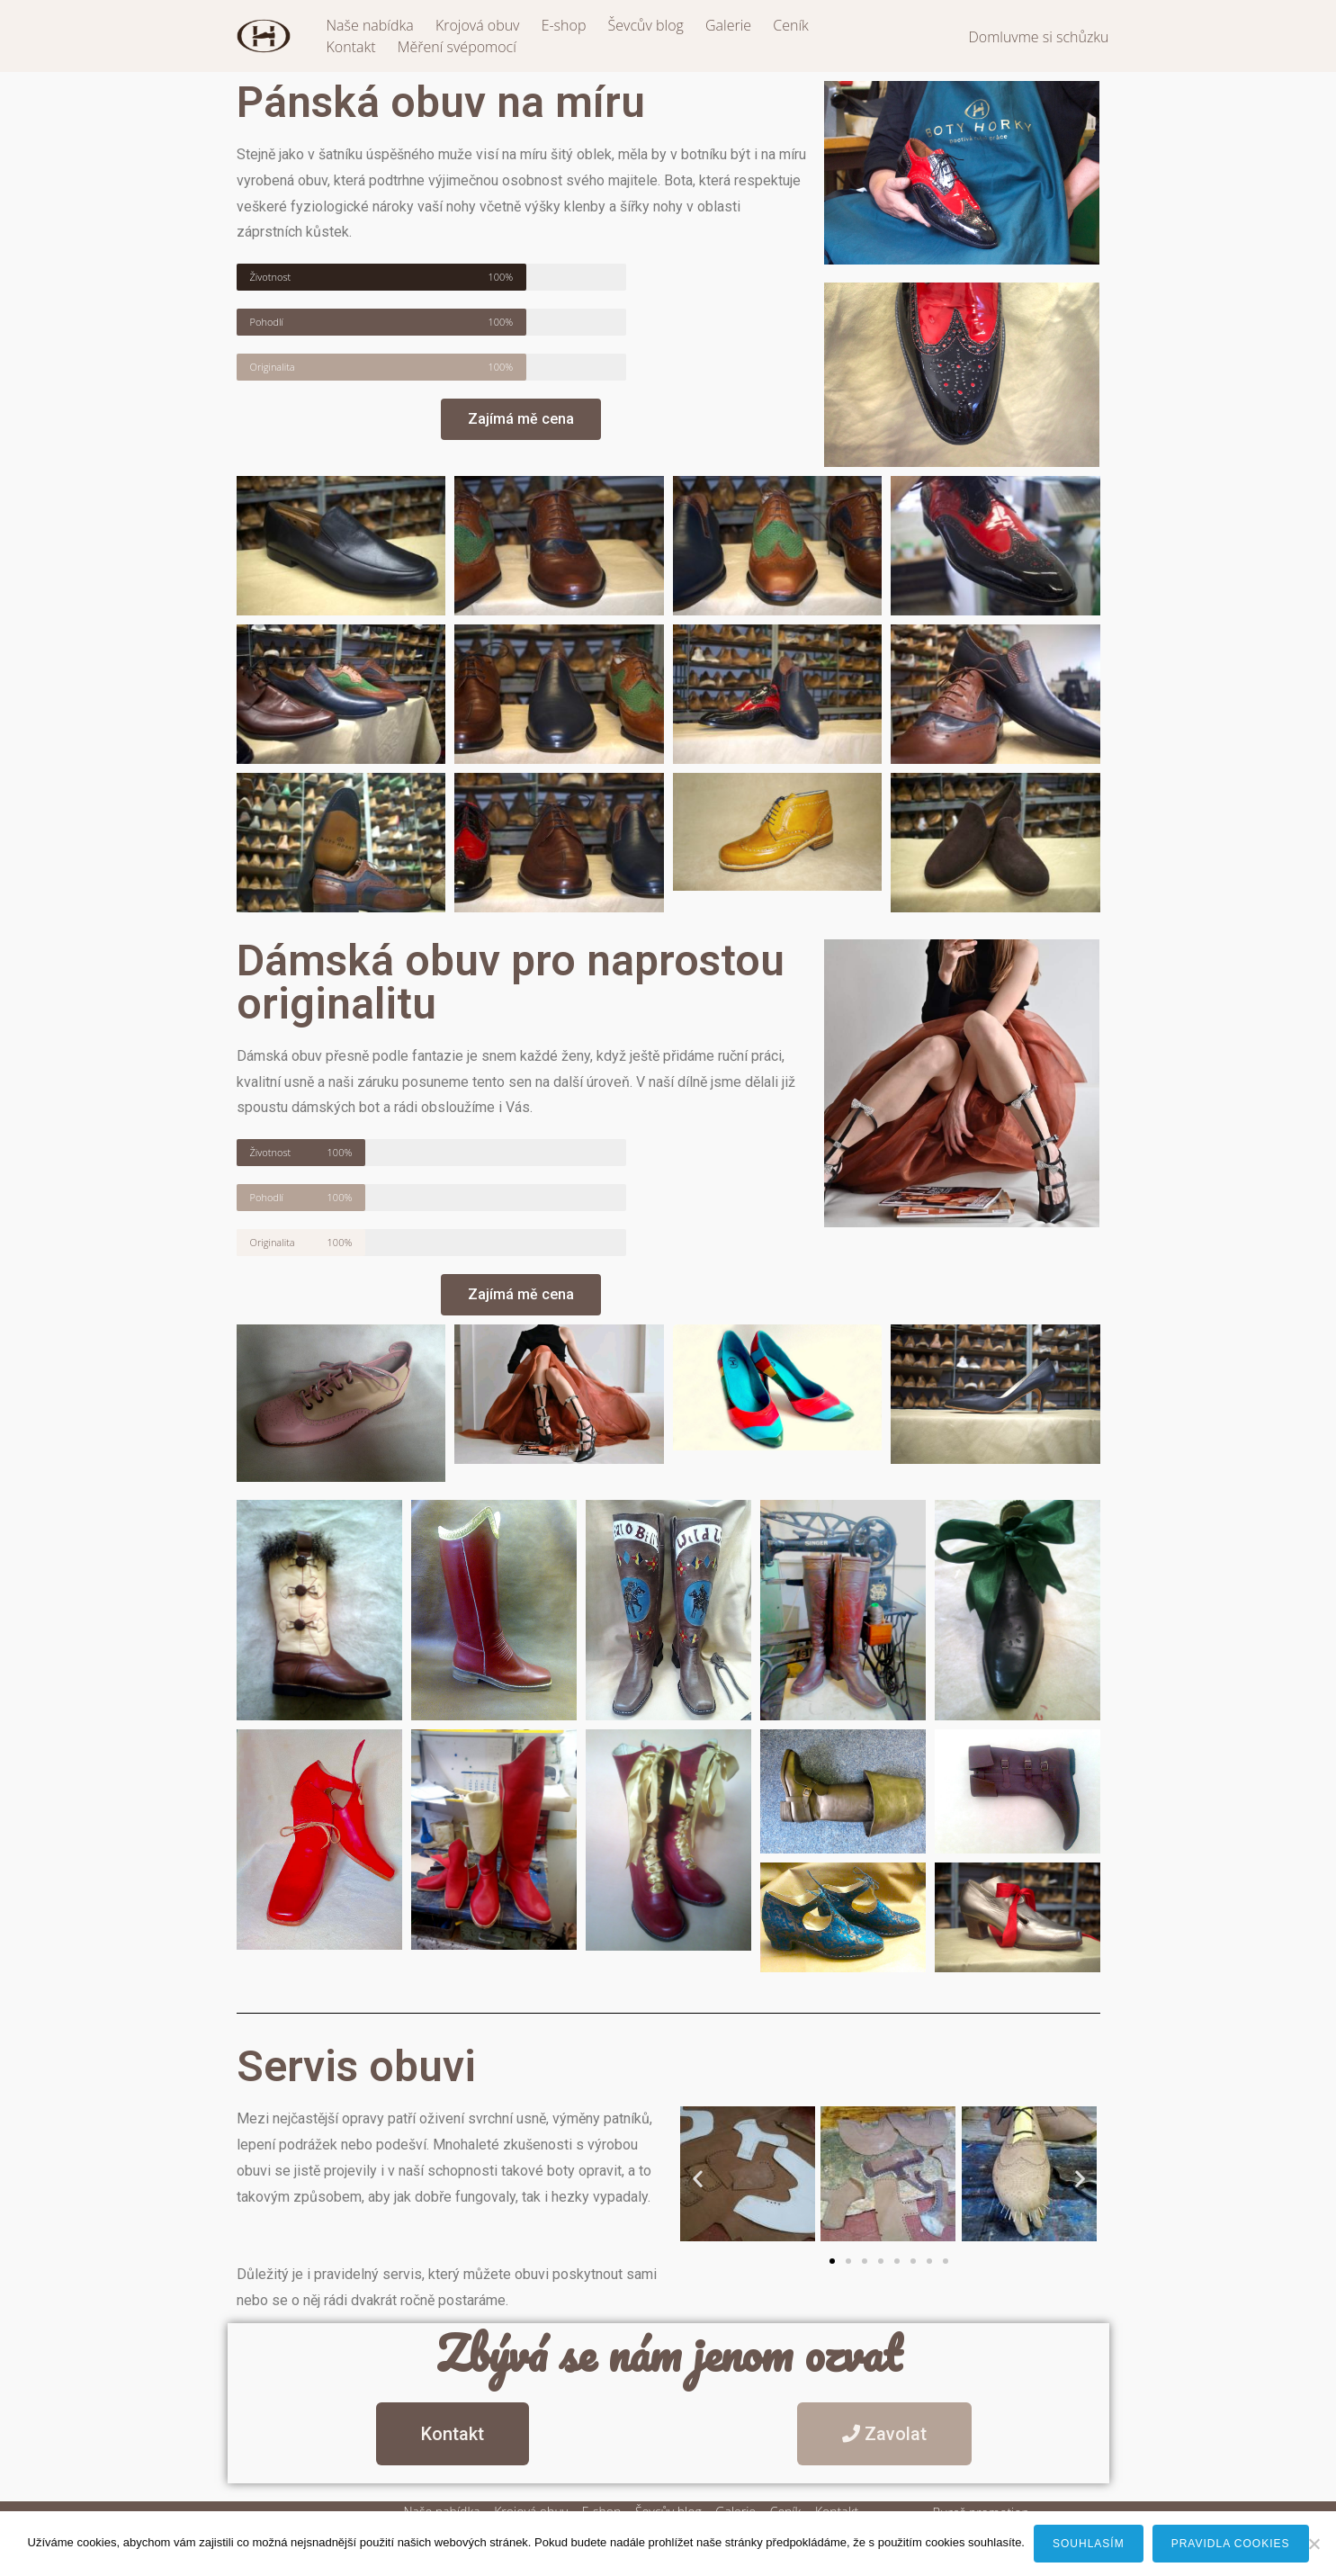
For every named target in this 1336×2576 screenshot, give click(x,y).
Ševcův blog (646, 25)
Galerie (728, 25)
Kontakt (351, 47)
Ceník (791, 25)
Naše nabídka (370, 25)
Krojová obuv (477, 25)
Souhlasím (1089, 2543)
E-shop (564, 25)
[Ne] (1314, 2544)
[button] (697, 2178)
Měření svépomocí (457, 47)
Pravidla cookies (1230, 2543)
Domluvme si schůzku (1038, 37)
